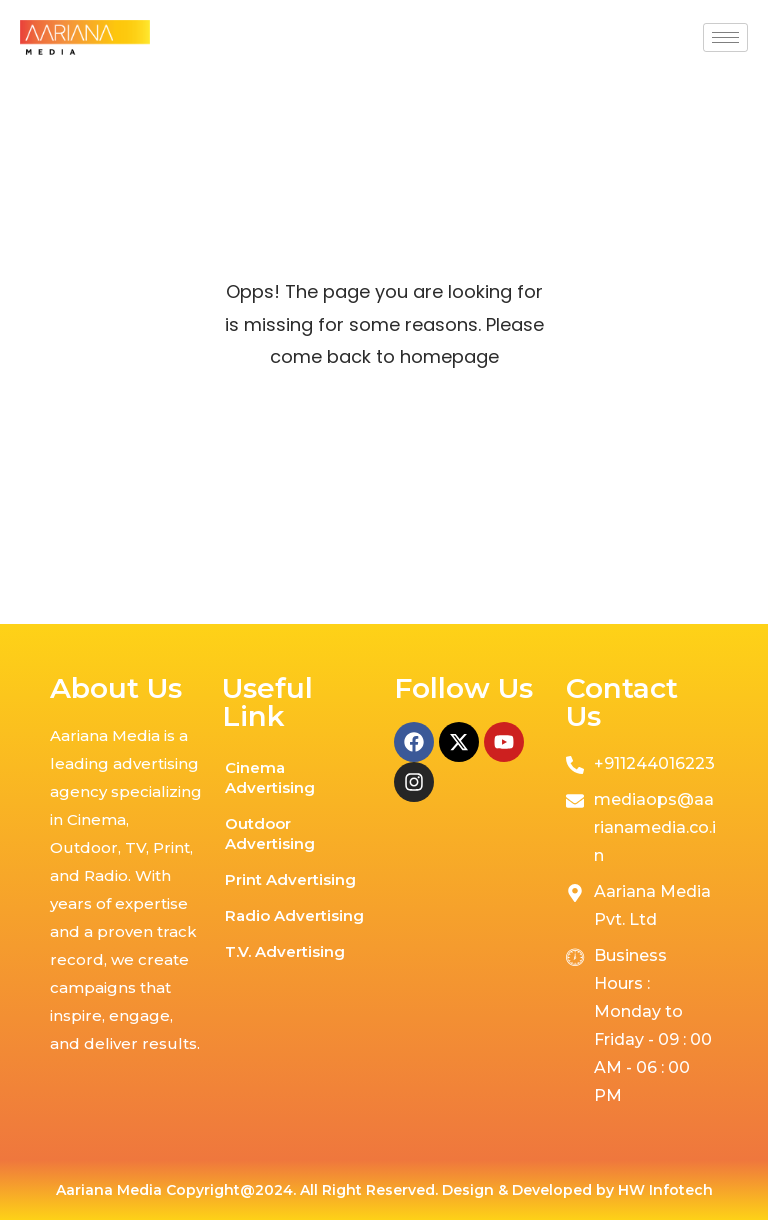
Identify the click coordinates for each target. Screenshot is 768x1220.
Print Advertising (290, 879)
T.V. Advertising (285, 951)
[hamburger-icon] (725, 37)
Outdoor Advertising (270, 833)
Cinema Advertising (270, 777)
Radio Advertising (294, 915)
